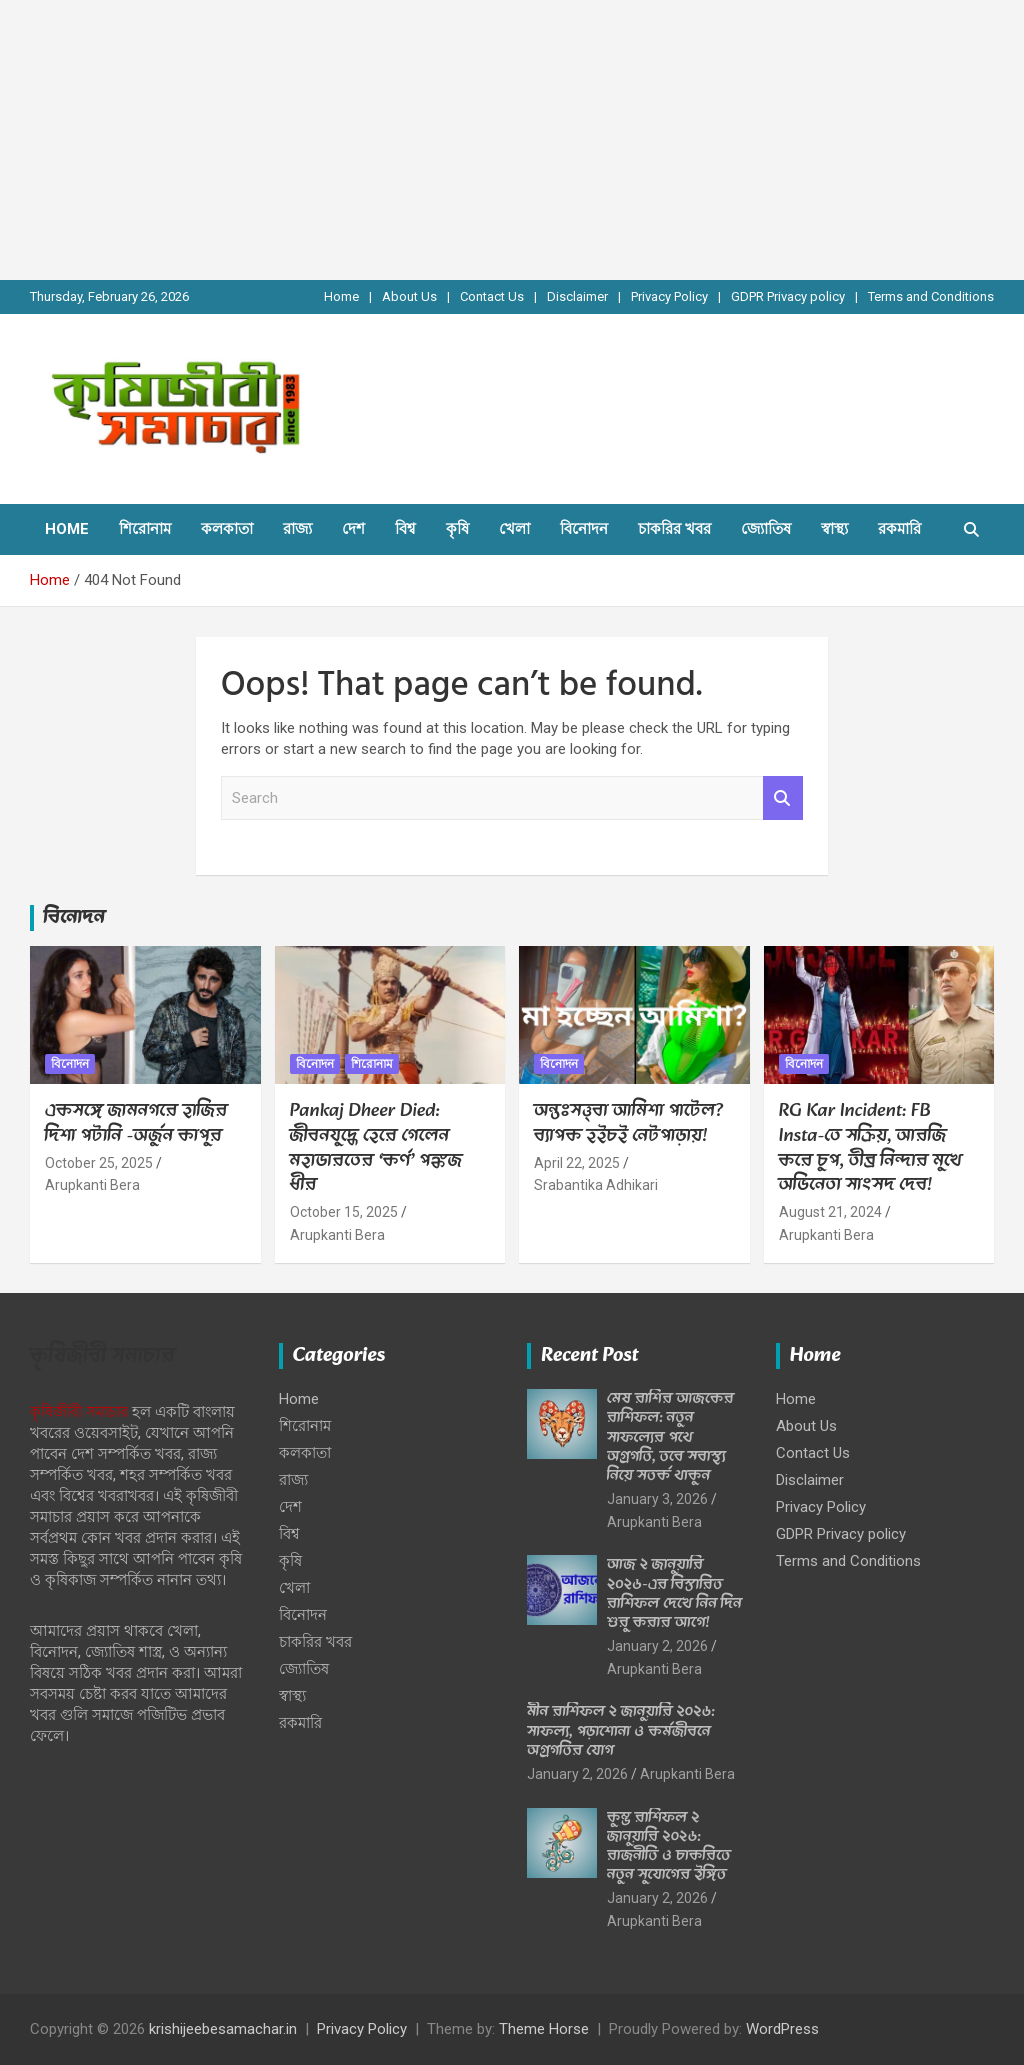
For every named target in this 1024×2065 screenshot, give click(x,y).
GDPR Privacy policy (788, 296)
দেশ (353, 529)
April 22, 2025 (577, 1163)
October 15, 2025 (344, 1212)
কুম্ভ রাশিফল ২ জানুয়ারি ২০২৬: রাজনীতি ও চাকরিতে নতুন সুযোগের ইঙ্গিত (669, 1846)
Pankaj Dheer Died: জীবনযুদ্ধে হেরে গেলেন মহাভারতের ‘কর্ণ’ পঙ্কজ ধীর (376, 1148)
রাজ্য (297, 529)
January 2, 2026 (657, 1646)
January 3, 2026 (657, 1499)
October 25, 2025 (99, 1163)
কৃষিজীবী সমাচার (79, 1412)
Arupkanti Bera (92, 1185)
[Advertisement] (512, 140)
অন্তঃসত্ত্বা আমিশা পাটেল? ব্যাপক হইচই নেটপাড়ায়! (628, 1123)
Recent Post (590, 1356)
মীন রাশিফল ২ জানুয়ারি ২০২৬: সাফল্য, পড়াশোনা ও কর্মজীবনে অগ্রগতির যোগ (621, 1730)
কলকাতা (227, 529)
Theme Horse (544, 2029)
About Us (409, 296)
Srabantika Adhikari (596, 1185)
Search (783, 798)
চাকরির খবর (674, 529)
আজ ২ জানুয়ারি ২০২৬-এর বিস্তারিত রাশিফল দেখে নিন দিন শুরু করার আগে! (674, 1593)
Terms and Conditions (931, 296)
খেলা (514, 529)
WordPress (782, 2029)
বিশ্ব (405, 529)
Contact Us (492, 296)
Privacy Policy (669, 296)
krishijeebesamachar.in (223, 2029)
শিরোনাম (145, 529)
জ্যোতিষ (766, 529)
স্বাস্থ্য (834, 529)
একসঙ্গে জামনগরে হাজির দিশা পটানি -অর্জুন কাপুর (136, 1123)
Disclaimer (577, 296)
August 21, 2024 (830, 1212)
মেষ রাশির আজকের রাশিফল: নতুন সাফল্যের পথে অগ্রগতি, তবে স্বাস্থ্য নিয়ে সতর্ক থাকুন (670, 1437)
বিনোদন (584, 529)
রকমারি (899, 529)
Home (341, 296)
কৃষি (457, 529)
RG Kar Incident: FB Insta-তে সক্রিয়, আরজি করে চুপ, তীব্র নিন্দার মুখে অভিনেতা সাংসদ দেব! (871, 1148)
